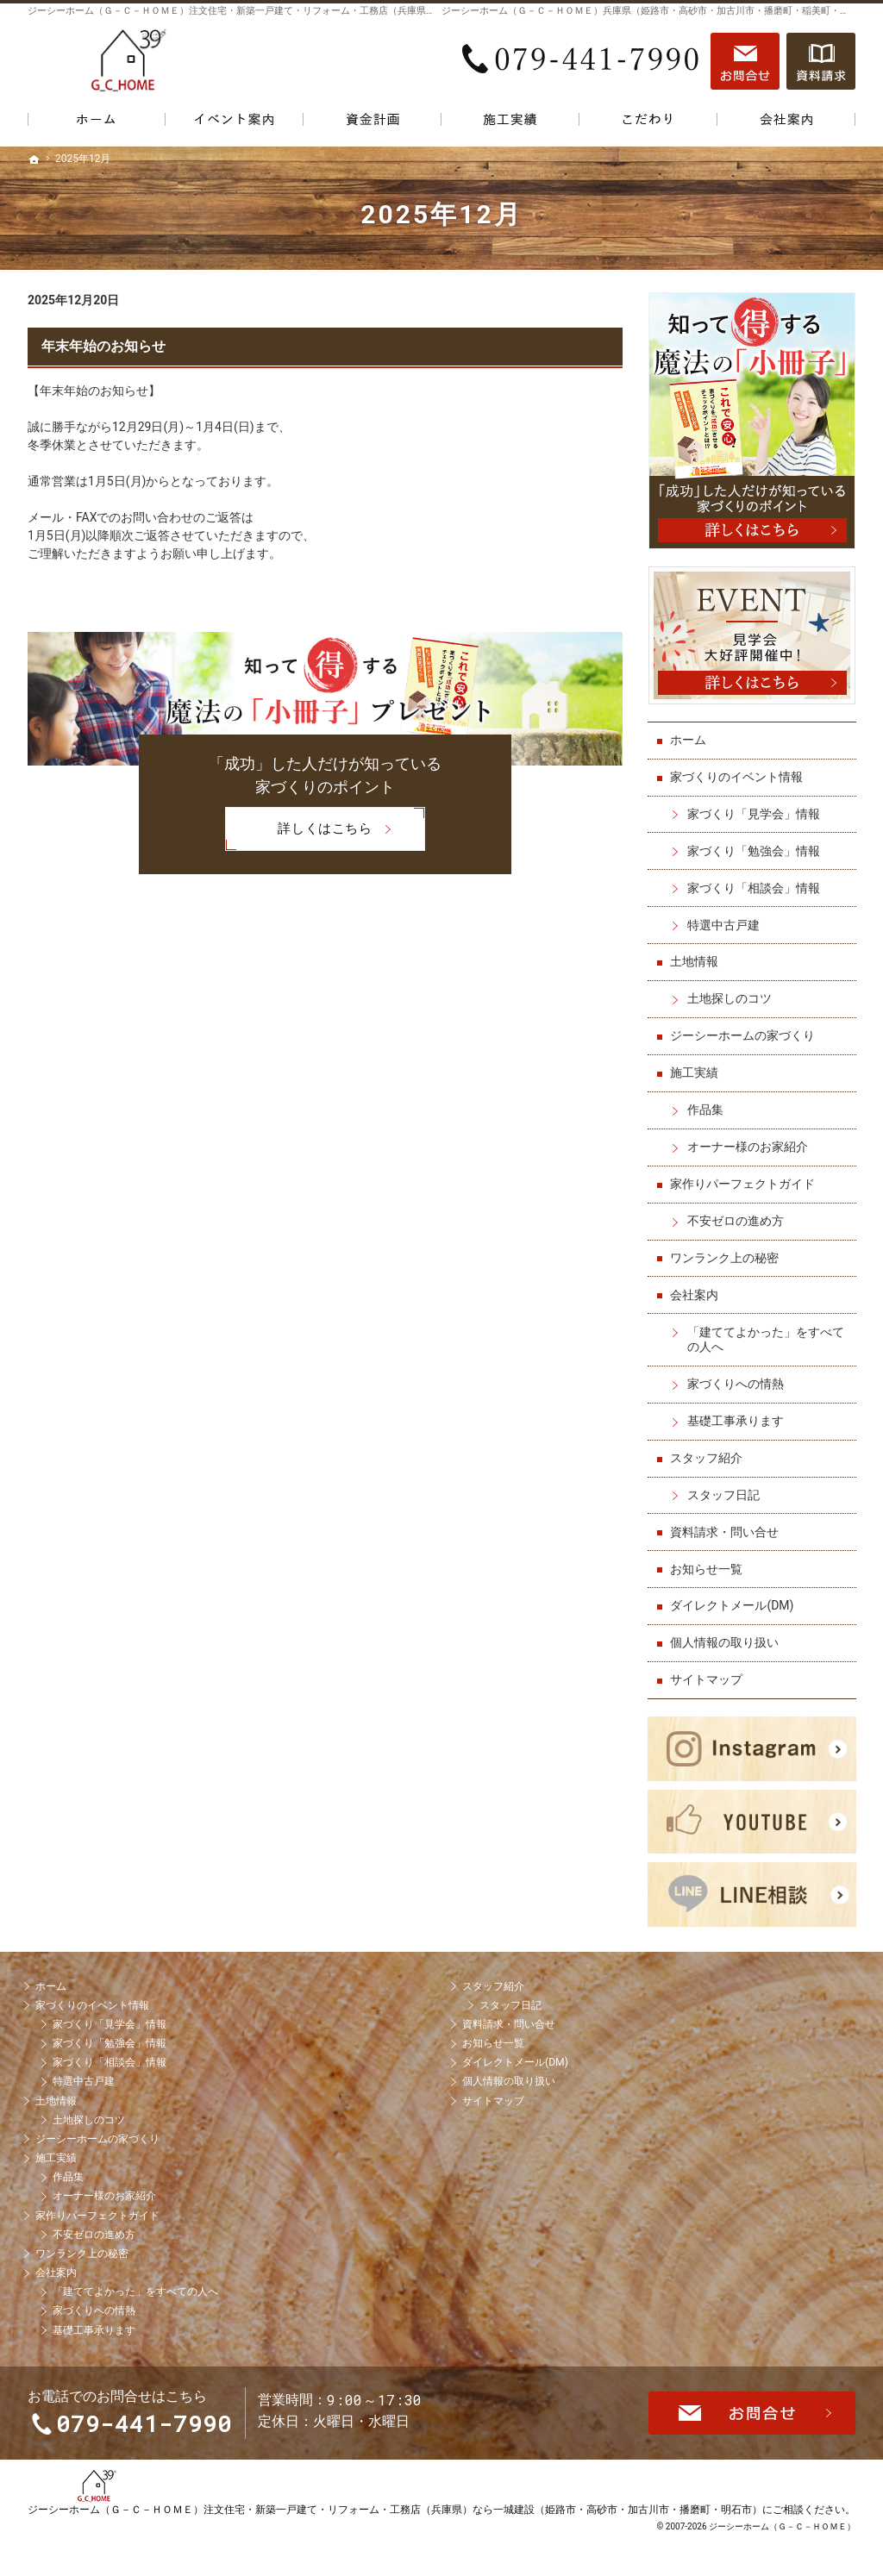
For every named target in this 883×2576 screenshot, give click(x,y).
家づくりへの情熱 (736, 1383)
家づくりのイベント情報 (737, 776)
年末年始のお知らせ (103, 346)
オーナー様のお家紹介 (748, 1146)
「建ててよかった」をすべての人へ (766, 1338)
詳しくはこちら (298, 829)
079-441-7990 (583, 61)
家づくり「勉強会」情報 (754, 849)
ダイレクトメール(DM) (732, 1604)
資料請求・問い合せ (725, 1530)
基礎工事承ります (736, 1420)
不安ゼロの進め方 (736, 1220)
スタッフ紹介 (707, 1457)
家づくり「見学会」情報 (754, 813)
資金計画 (373, 123)
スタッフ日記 (724, 1494)
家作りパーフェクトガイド (743, 1183)
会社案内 (695, 1293)
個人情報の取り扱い (725, 1641)
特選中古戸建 (724, 923)
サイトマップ (707, 1678)
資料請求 (820, 61)
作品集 (706, 1109)
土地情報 (695, 960)
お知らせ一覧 (707, 1567)
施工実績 (695, 1072)
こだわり (648, 123)
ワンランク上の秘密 (725, 1257)
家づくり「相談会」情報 (754, 886)
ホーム (689, 739)
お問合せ (745, 61)
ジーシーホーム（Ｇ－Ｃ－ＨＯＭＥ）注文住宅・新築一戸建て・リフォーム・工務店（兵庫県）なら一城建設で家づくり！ (288, 10)
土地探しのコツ (730, 997)
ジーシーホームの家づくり (743, 1034)
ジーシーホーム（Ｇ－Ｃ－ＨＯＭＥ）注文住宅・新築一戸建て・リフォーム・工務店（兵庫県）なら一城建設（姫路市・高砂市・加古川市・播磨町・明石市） (395, 2536)
